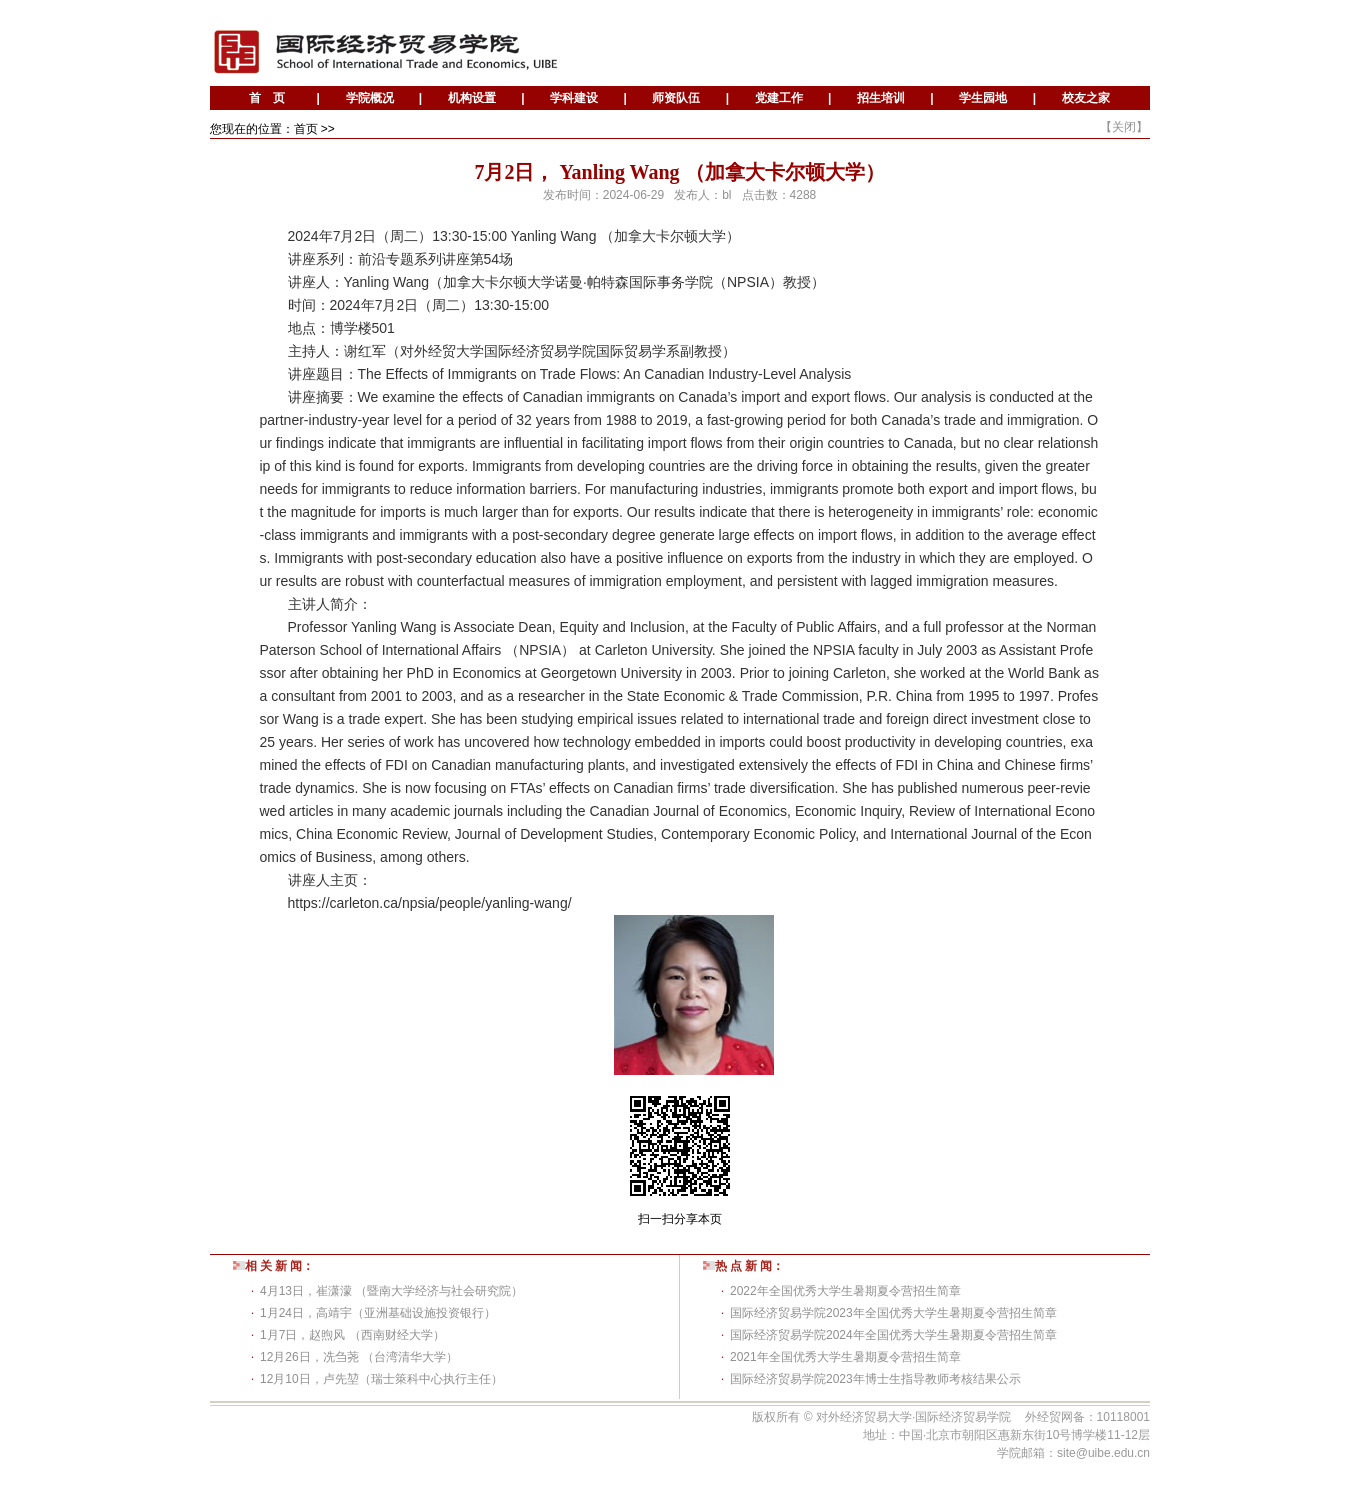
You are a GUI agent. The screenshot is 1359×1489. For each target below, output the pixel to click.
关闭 (1124, 127)
